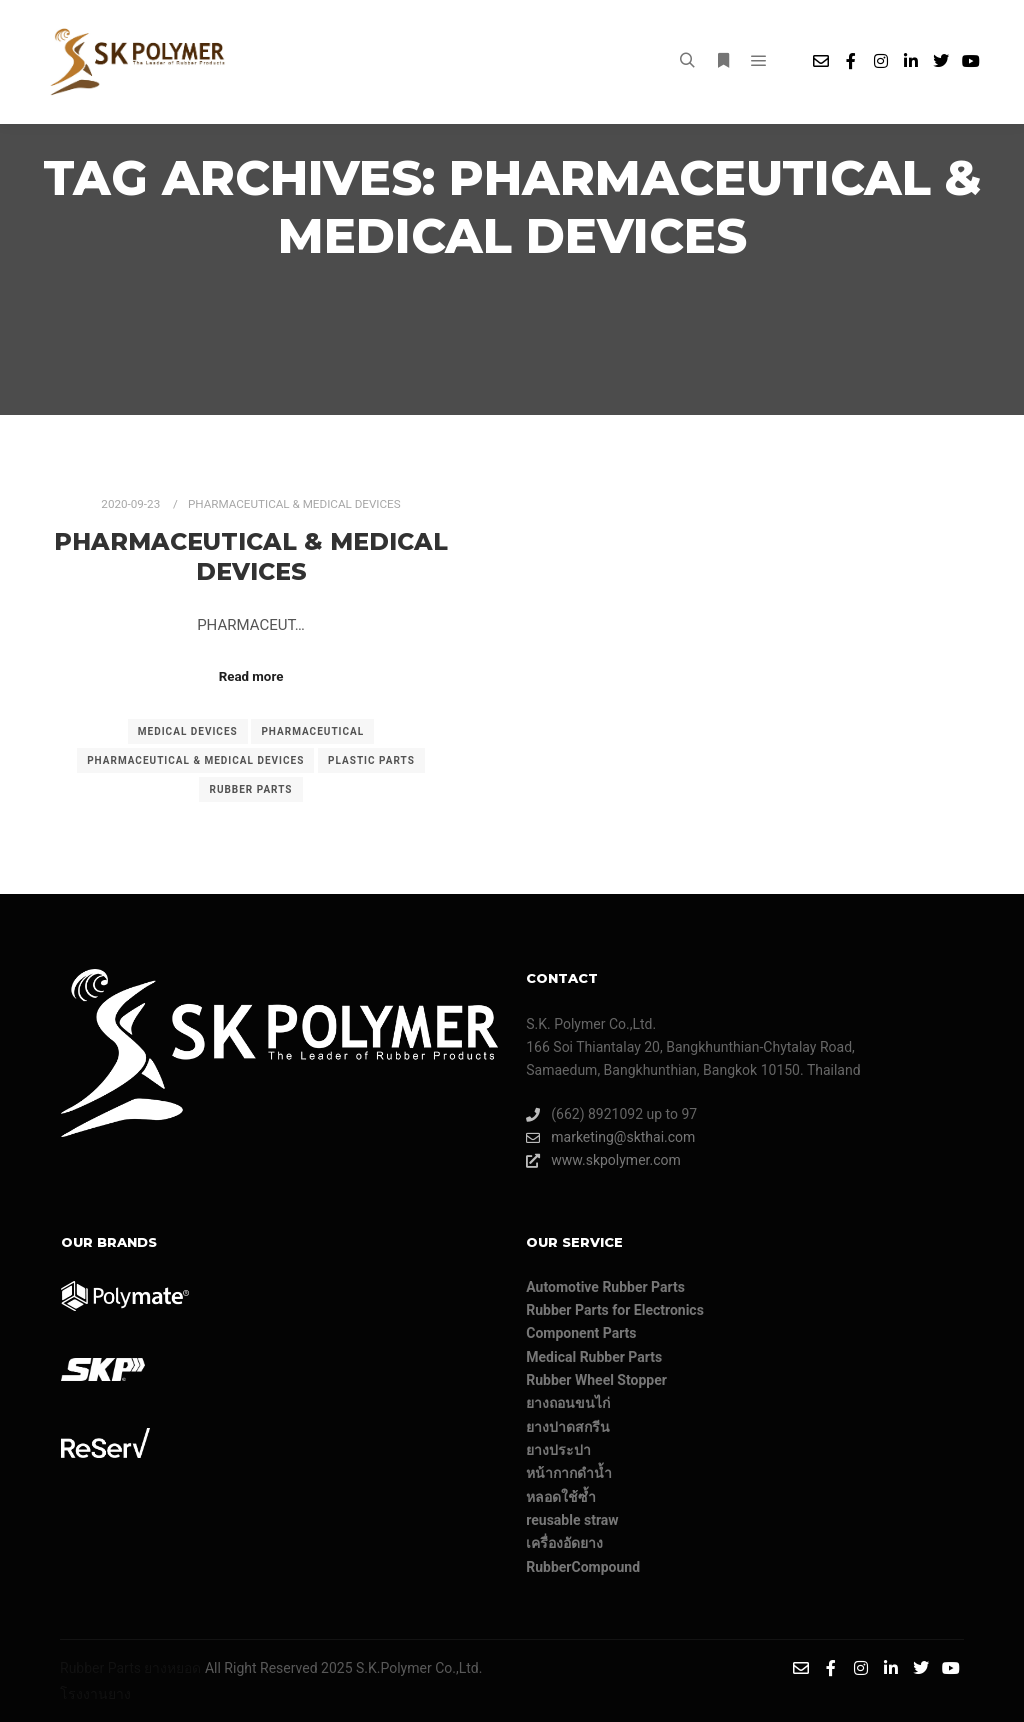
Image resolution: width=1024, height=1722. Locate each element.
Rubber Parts (100, 1668)
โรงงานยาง (95, 1694)
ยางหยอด (172, 1668)
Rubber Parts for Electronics (615, 1310)
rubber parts (250, 789)
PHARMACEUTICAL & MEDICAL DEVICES (294, 504)
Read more (251, 676)
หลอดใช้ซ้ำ (561, 1497)
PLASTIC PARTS (371, 760)
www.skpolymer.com (603, 1160)
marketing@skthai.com (610, 1137)
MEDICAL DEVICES (188, 731)
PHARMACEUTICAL (312, 731)
